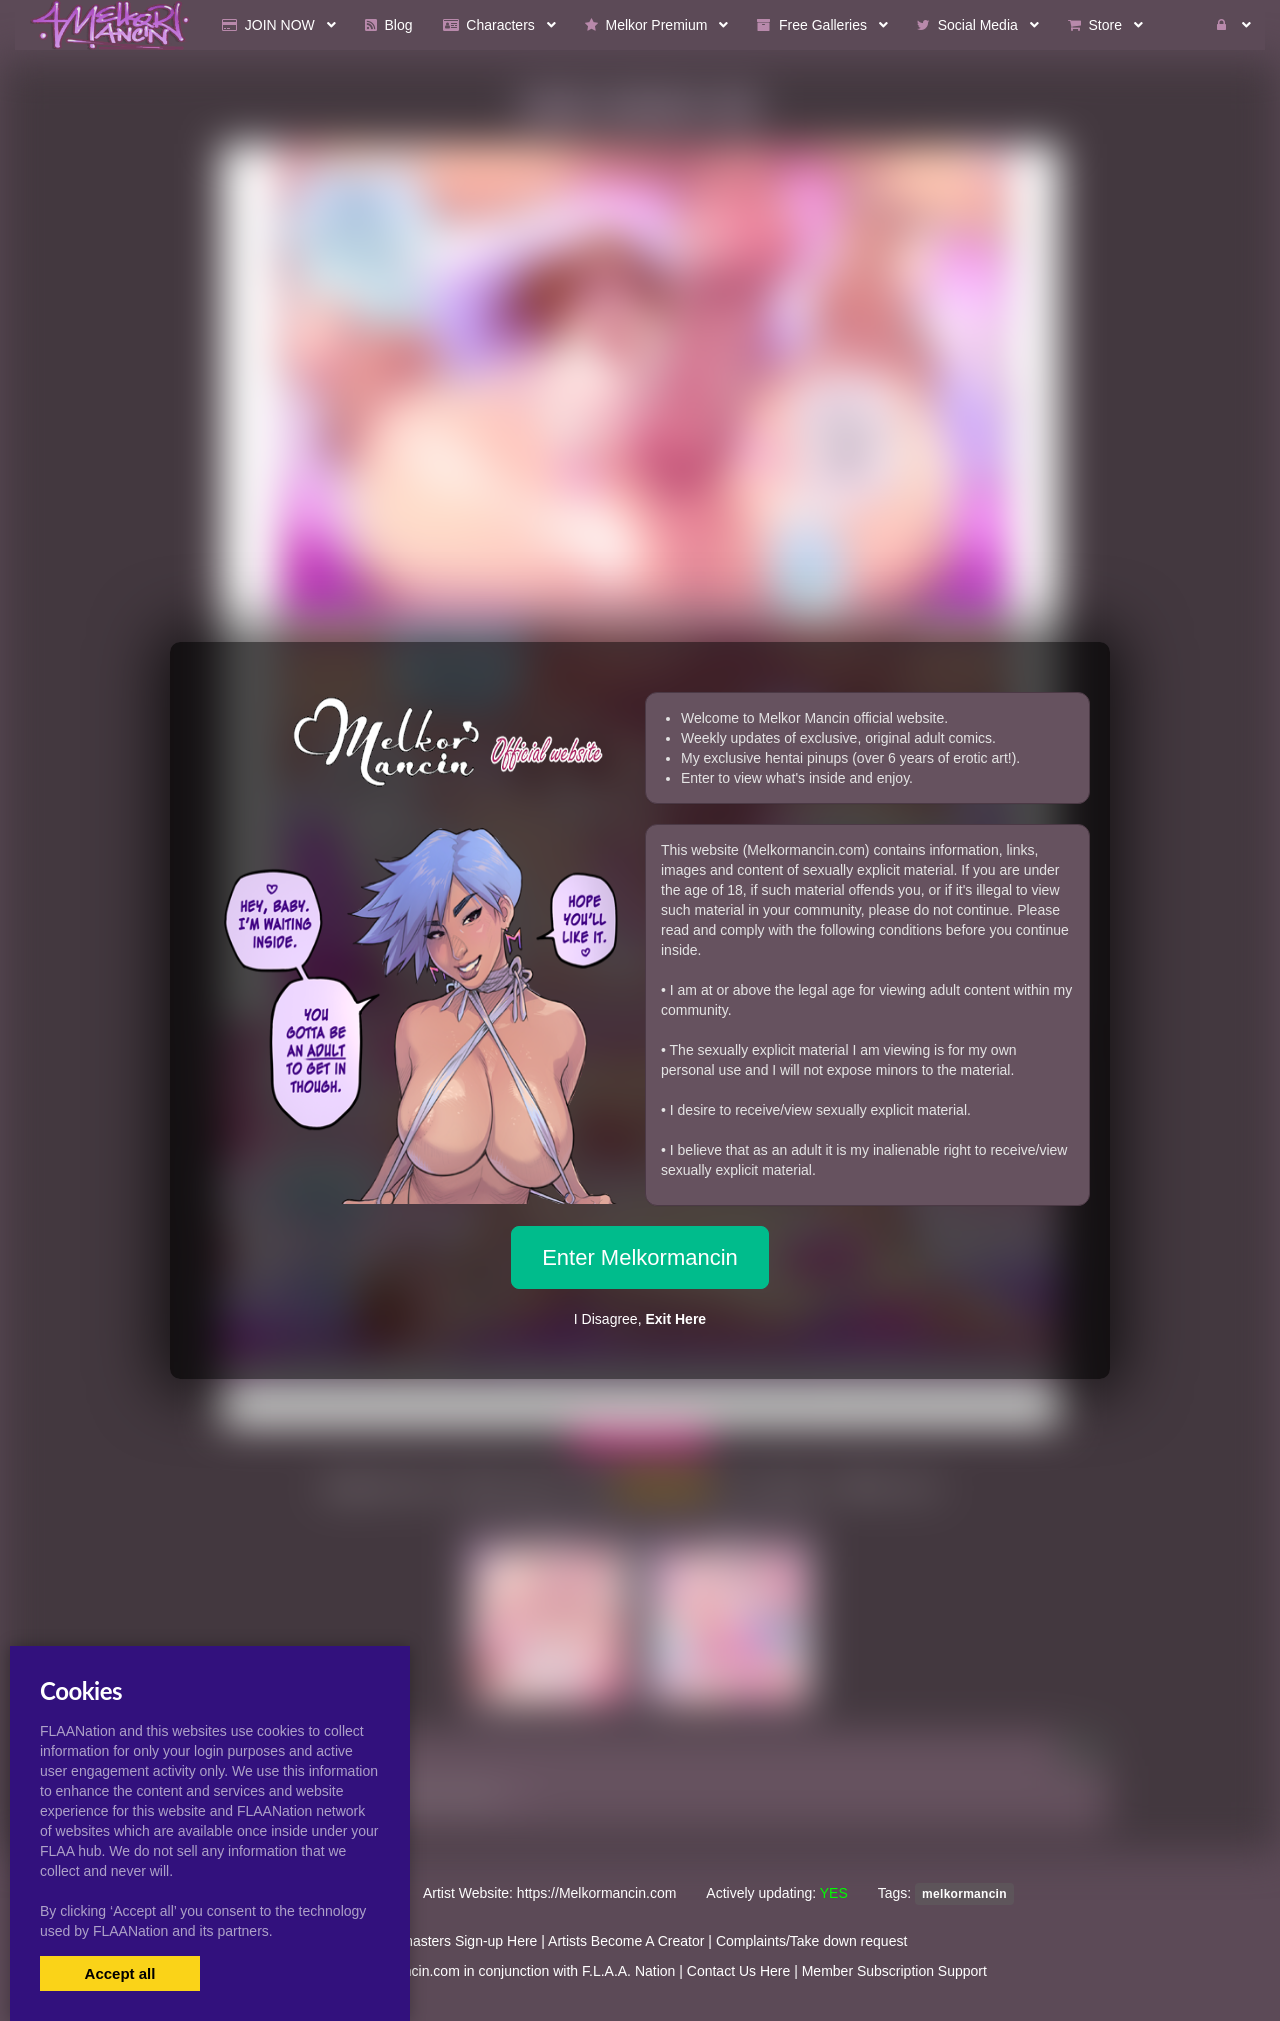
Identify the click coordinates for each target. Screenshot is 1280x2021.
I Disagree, (640, 1319)
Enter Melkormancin (640, 1257)
